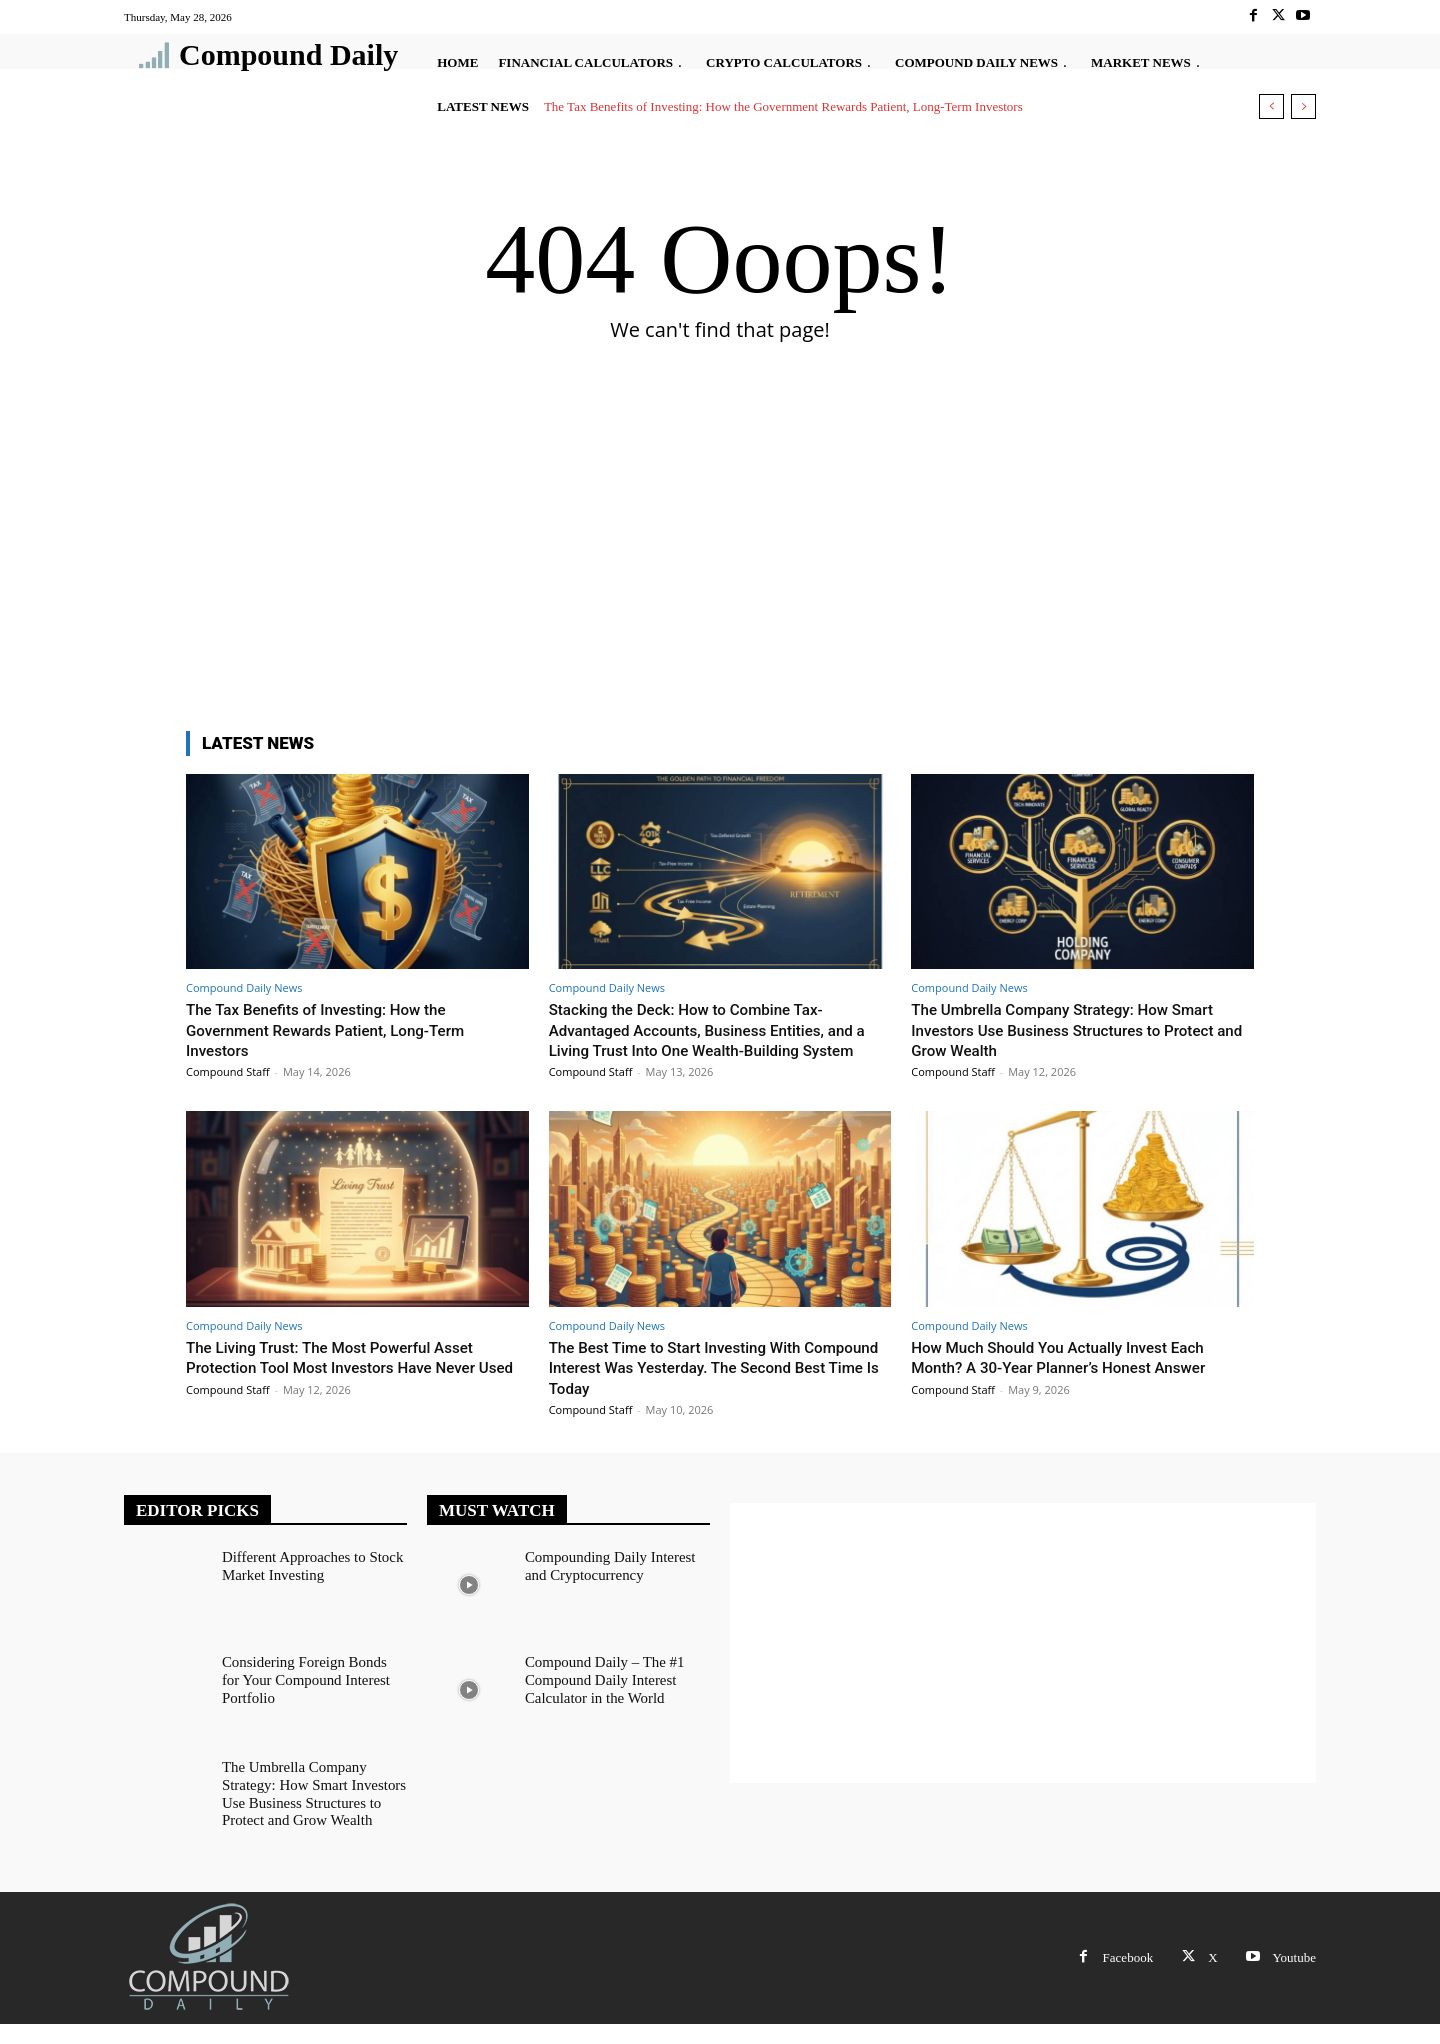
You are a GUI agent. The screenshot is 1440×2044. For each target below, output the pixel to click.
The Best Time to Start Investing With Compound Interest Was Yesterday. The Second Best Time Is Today (698, 1387)
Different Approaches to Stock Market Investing (307, 1585)
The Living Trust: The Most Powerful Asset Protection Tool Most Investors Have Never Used (348, 1387)
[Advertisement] (720, 561)
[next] (1303, 106)
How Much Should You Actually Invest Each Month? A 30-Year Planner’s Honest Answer (1076, 1377)
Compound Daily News (244, 987)
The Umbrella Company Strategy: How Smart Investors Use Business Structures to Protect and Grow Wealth (1081, 1029)
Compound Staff (228, 1071)
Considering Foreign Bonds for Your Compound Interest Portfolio (309, 1698)
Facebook (1128, 1977)
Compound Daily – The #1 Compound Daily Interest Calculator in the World (600, 1698)
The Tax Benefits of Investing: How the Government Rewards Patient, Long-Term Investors (783, 106)
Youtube (1294, 1977)
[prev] (1271, 106)
